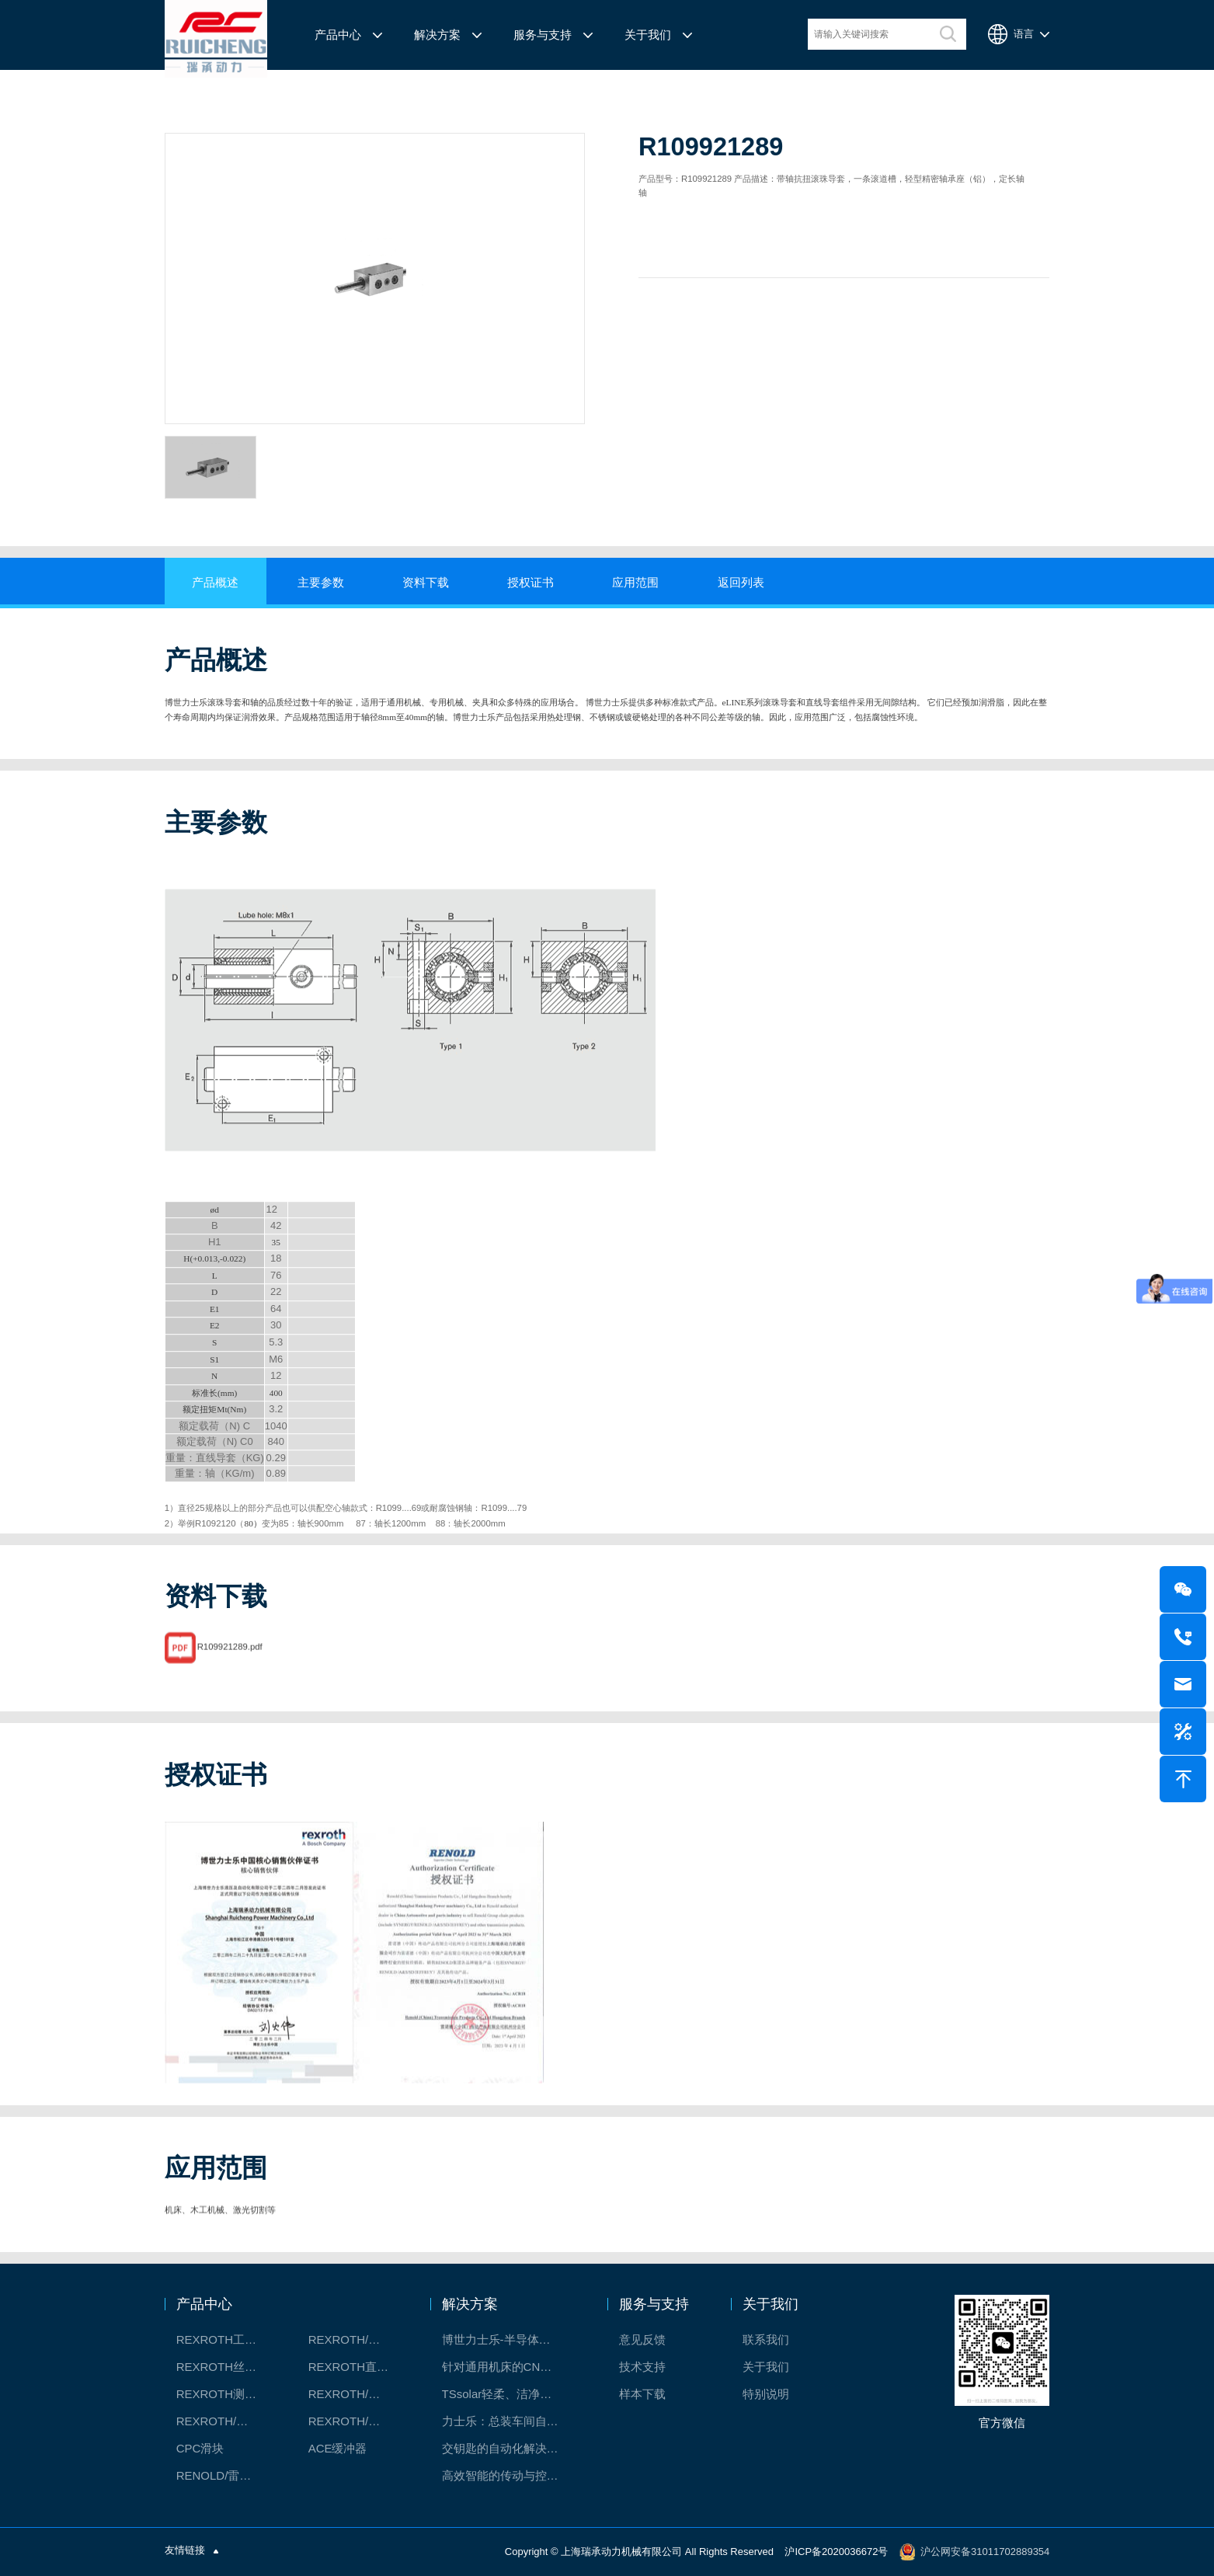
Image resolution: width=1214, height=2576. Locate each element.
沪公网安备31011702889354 (984, 2551)
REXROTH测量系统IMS (225, 2393)
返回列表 (741, 582)
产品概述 (215, 582)
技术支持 (642, 2366)
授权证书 (530, 582)
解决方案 (437, 35)
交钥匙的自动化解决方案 (506, 2448)
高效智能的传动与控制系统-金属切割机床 (508, 2475)
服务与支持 (542, 35)
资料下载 (425, 582)
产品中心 (338, 35)
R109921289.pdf (230, 1687)
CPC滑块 (200, 2448)
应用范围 (635, 582)
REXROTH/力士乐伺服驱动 (357, 2421)
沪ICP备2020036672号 (836, 2551)
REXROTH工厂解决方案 (225, 2339)
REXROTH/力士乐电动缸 (357, 2393)
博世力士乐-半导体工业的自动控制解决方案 (508, 2339)
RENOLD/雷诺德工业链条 (225, 2475)
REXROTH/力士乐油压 (225, 2421)
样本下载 (642, 2393)
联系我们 (766, 2339)
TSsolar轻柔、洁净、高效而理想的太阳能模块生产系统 (508, 2393)
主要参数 (320, 582)
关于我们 (647, 35)
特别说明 (766, 2393)
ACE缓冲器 (337, 2448)
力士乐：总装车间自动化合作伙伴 (508, 2421)
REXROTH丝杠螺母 (225, 2366)
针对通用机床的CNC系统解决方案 (508, 2366)
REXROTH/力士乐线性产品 (357, 2339)
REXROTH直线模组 (357, 2366)
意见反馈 (642, 2339)
